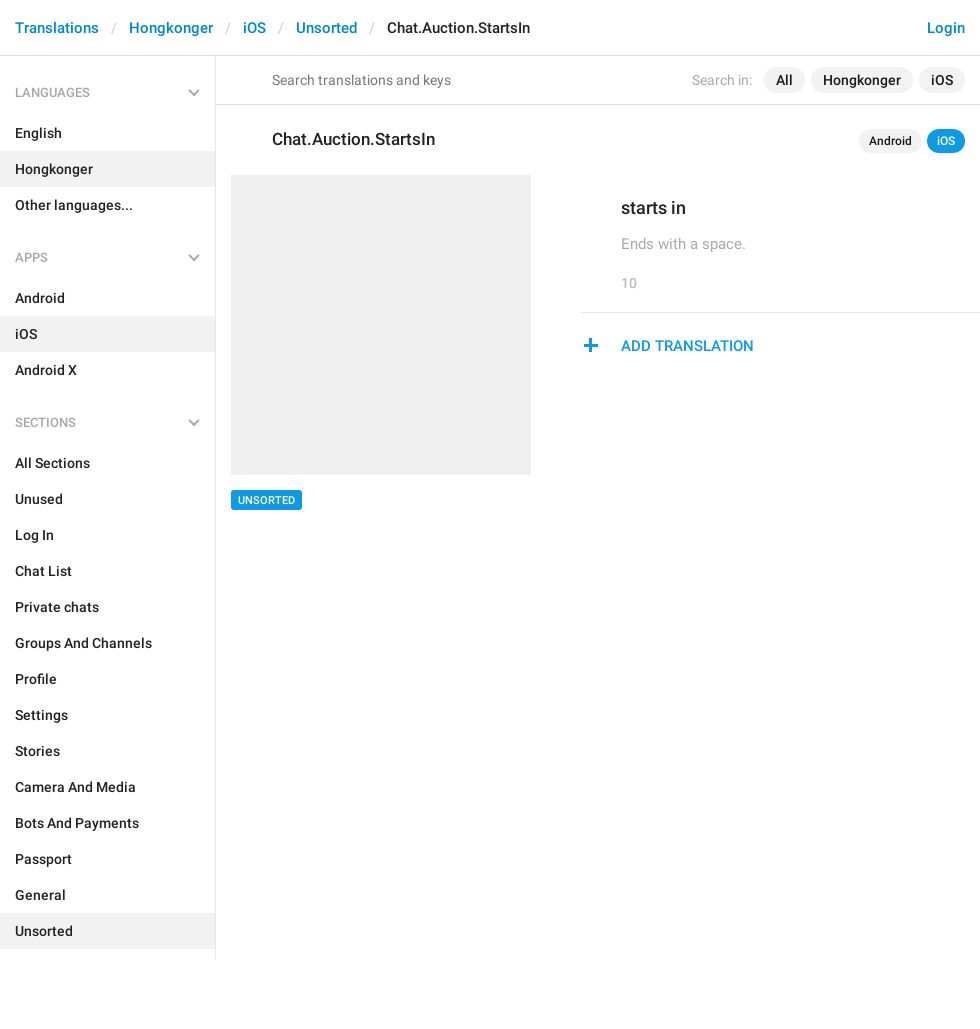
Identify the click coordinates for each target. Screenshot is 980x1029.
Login (946, 28)
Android (890, 141)
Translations (57, 28)
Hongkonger (171, 28)
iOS (254, 28)
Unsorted (326, 28)
